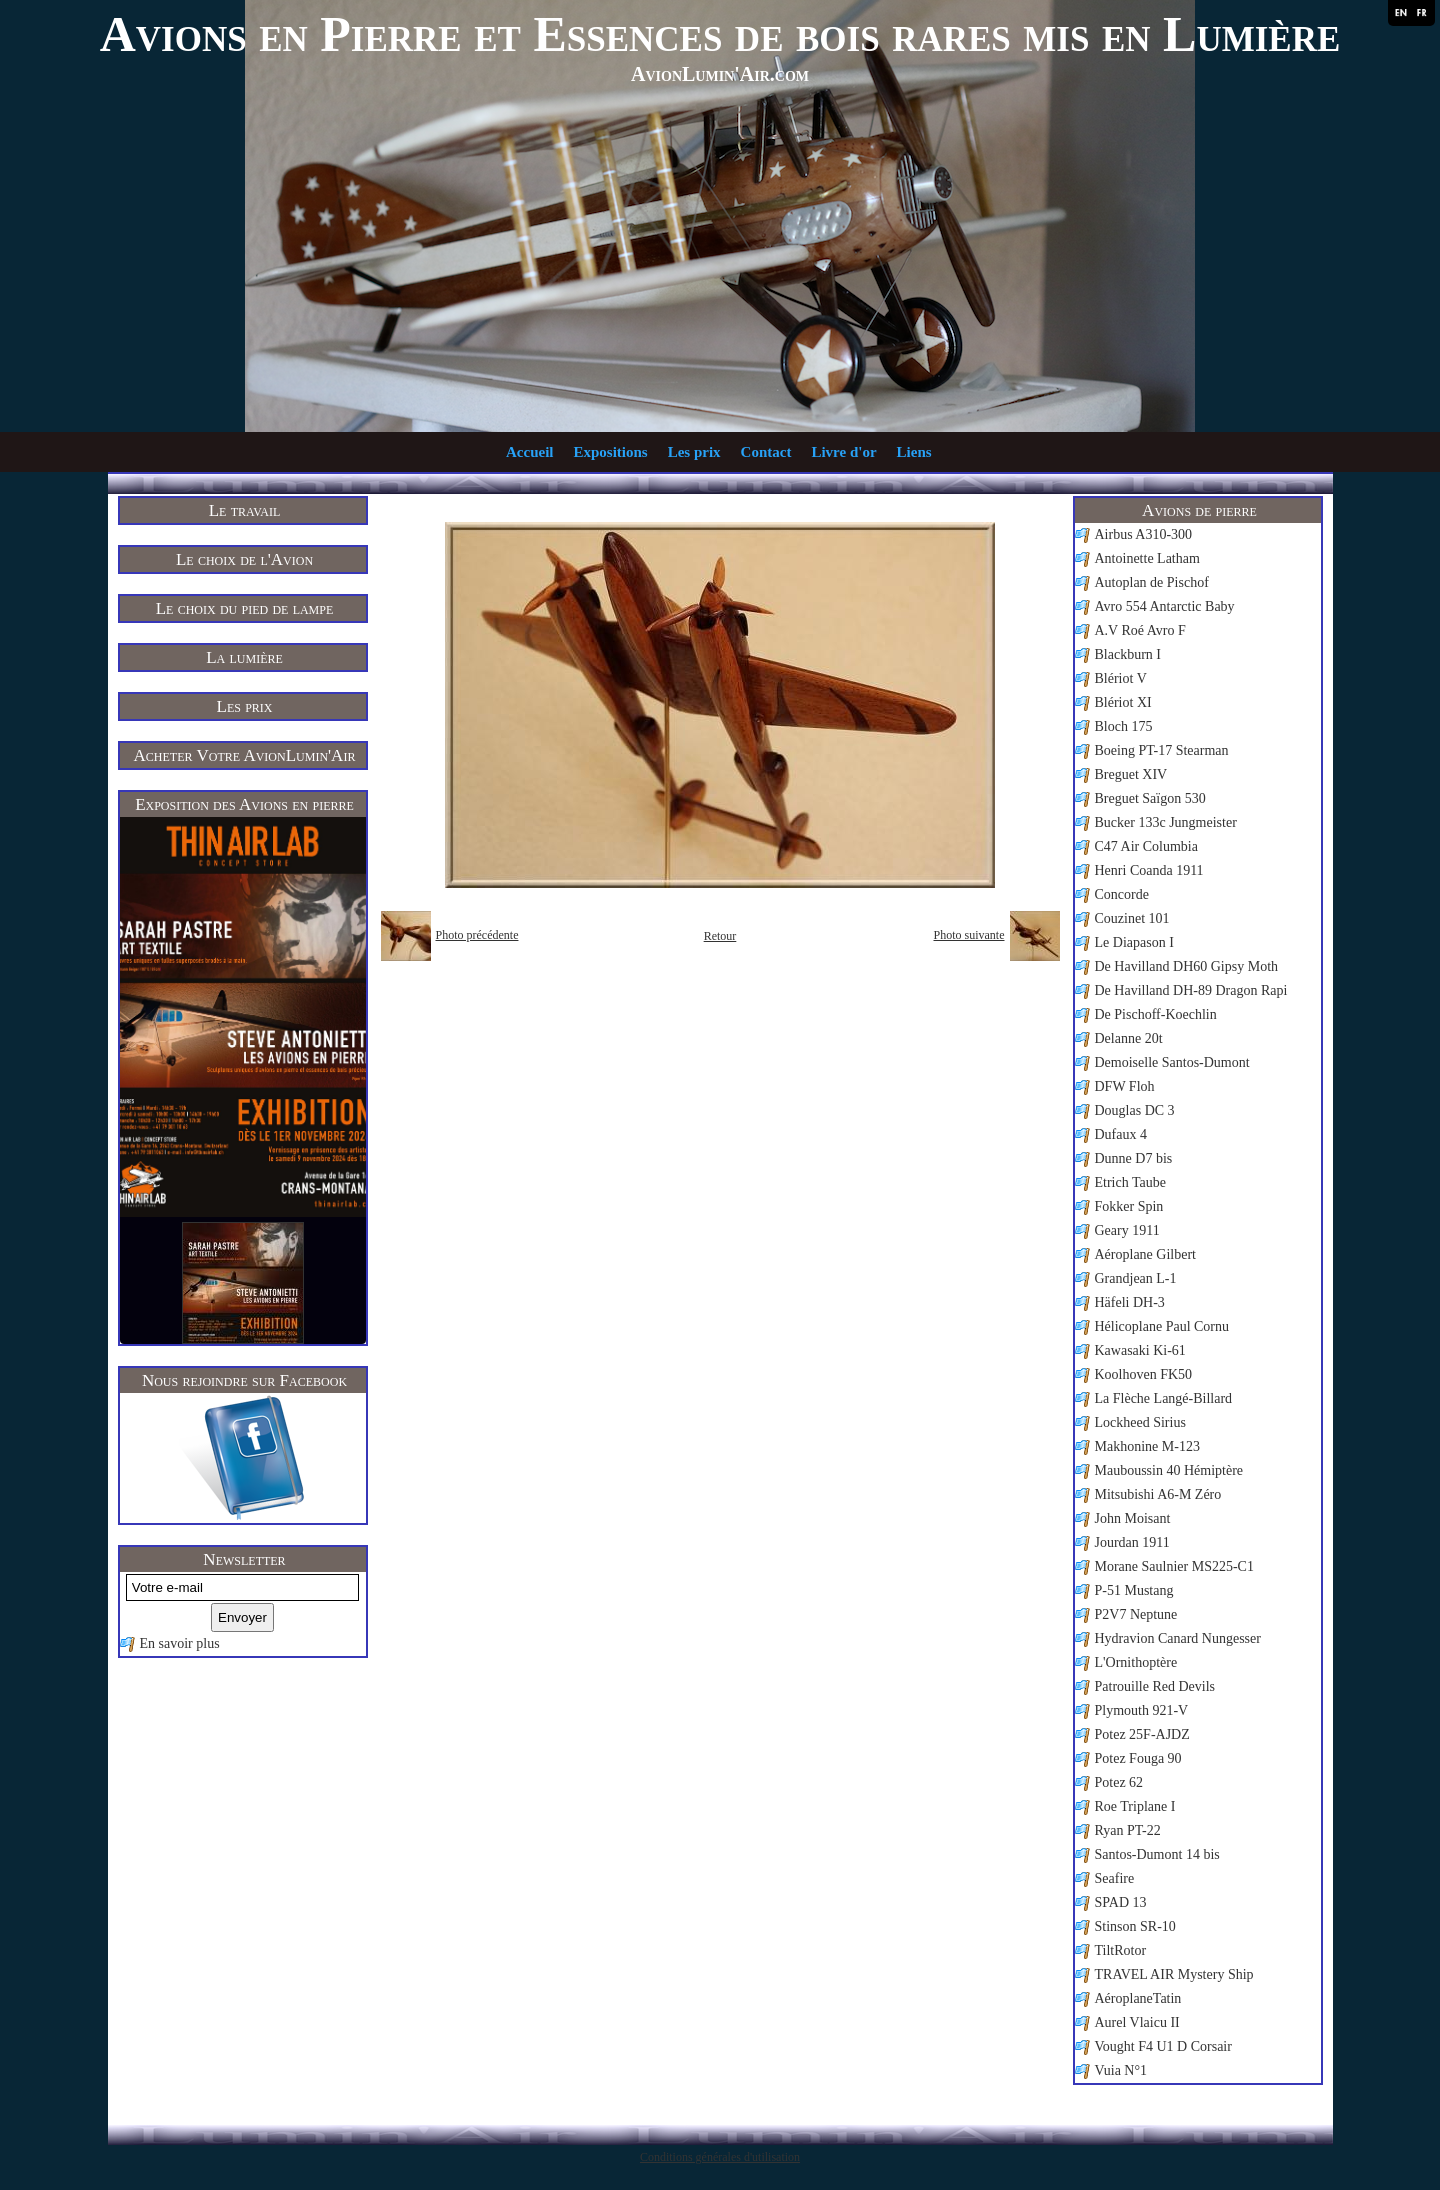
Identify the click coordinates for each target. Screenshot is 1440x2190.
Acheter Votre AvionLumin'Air (245, 755)
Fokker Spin (1129, 1206)
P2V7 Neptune (1136, 1614)
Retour (720, 936)
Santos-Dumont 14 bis (1157, 1854)
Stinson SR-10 (1135, 1926)
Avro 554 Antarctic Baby (1165, 606)
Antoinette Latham (1147, 558)
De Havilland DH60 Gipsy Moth (1187, 966)
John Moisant (1133, 1518)
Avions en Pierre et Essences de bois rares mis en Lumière (720, 34)
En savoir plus (180, 1643)
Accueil (529, 452)
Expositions (610, 452)
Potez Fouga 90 (1138, 1758)
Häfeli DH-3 (1130, 1302)
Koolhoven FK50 (1144, 1374)
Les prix (694, 452)
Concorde (1122, 894)
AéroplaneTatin (1138, 1998)
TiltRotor (1121, 1950)
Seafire (1115, 1878)
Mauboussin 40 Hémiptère (1169, 1470)
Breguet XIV (1131, 774)
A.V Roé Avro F (1140, 630)
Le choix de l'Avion (244, 559)
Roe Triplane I (1135, 1806)
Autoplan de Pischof (1152, 582)
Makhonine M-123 (1147, 1446)
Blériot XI (1123, 702)
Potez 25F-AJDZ (1142, 1734)
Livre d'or (843, 452)
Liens (914, 452)
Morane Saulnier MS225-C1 (1174, 1566)
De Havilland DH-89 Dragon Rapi (1191, 990)
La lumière (244, 657)
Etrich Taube (1130, 1182)
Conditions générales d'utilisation (720, 2157)
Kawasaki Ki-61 (1140, 1350)
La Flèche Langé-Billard (1164, 1398)
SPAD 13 (1121, 1902)
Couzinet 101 (1132, 918)
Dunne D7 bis (1134, 1158)
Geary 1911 (1127, 1230)
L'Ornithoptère (1136, 1662)
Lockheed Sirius (1140, 1422)
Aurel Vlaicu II (1137, 2022)
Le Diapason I (1134, 942)
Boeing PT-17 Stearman (1162, 750)
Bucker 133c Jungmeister (1166, 822)
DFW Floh (1125, 1086)
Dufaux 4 (1121, 1134)
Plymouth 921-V (1142, 1710)
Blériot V (1121, 678)
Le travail (245, 510)
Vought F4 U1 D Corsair (1163, 2046)
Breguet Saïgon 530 (1150, 798)
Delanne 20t (1129, 1038)
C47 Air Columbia (1146, 846)
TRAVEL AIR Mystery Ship (1174, 1974)
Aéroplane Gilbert (1145, 1254)
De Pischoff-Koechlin (1156, 1014)
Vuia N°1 (1121, 2070)
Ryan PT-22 (1128, 1830)
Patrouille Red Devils (1155, 1686)
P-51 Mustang (1134, 1590)
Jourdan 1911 (1132, 1542)
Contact (766, 452)
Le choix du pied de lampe (245, 608)
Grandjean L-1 (1136, 1278)
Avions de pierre (1199, 510)
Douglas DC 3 (1135, 1110)
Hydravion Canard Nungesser (1178, 1638)
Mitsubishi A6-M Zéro (1158, 1494)
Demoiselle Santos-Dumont (1172, 1062)
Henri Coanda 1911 (1149, 870)
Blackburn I (1128, 654)
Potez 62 (1119, 1782)
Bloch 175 (1124, 726)
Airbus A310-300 (1144, 534)
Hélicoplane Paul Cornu (1162, 1326)
